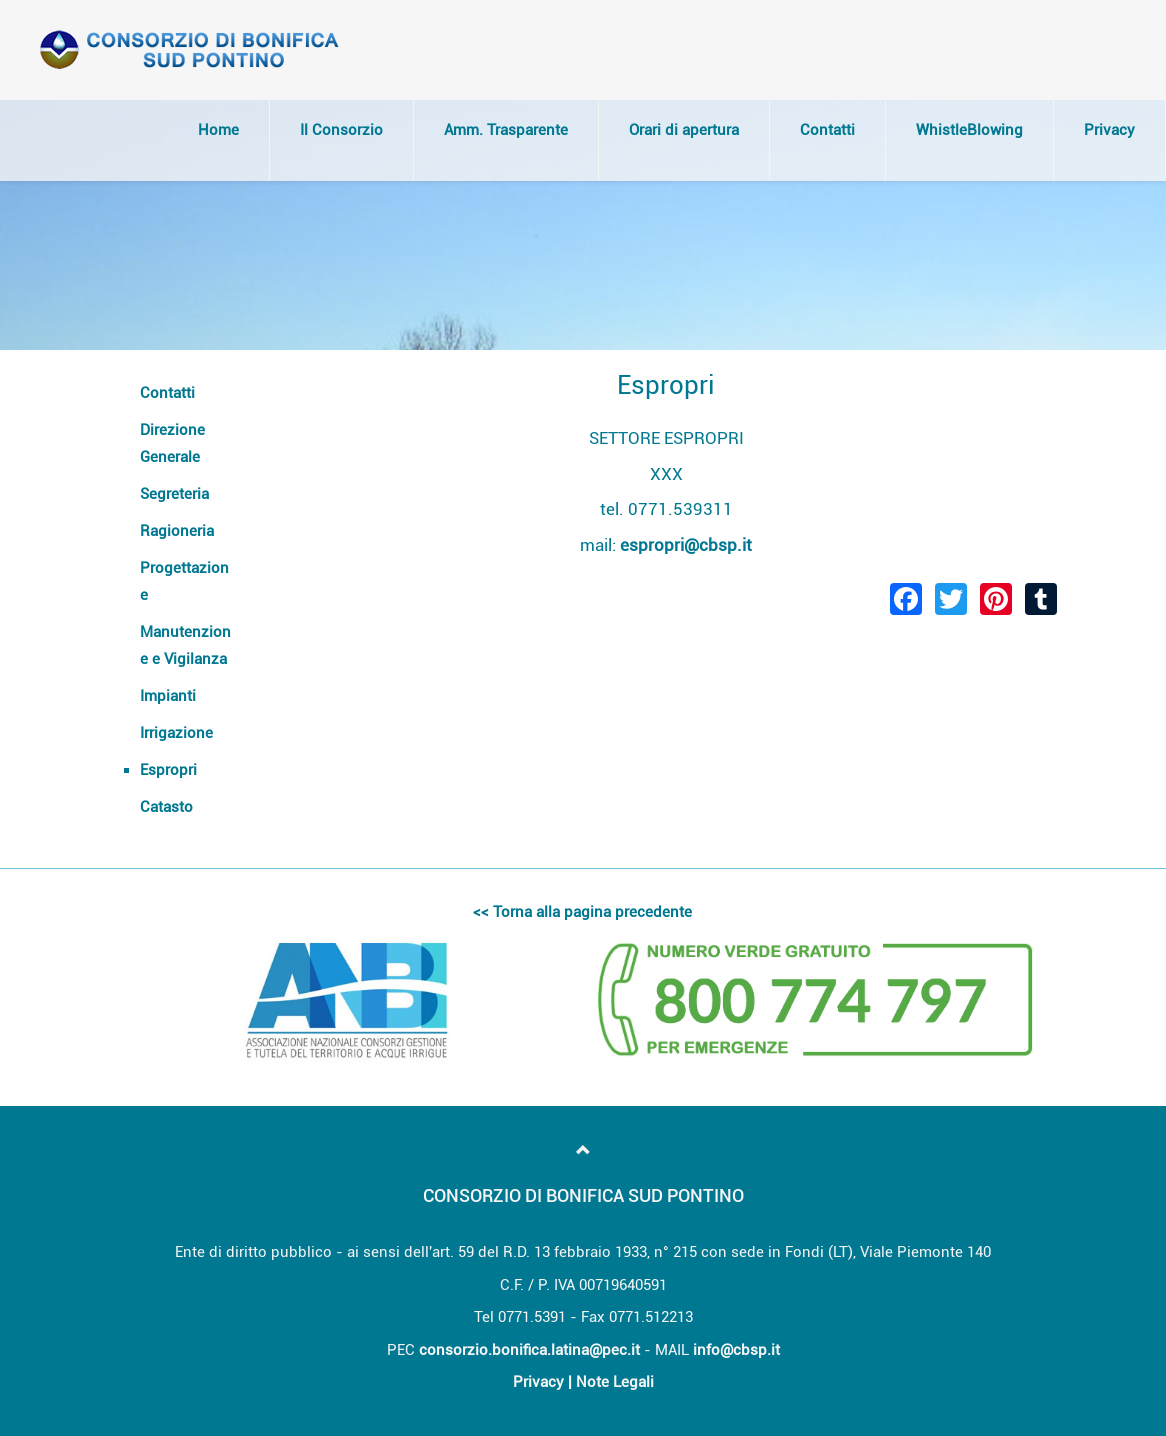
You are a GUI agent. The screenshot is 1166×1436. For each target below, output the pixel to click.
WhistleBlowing (969, 130)
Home (218, 130)
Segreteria (174, 494)
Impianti (168, 696)
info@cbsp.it (736, 1350)
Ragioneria (177, 531)
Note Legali (615, 1382)
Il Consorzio (341, 130)
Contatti (827, 130)
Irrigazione (176, 733)
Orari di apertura (684, 130)
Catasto (166, 807)
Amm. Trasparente (506, 130)
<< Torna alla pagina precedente (582, 912)
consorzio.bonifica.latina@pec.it (529, 1350)
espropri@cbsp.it (686, 545)
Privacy (1109, 130)
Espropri (168, 770)
